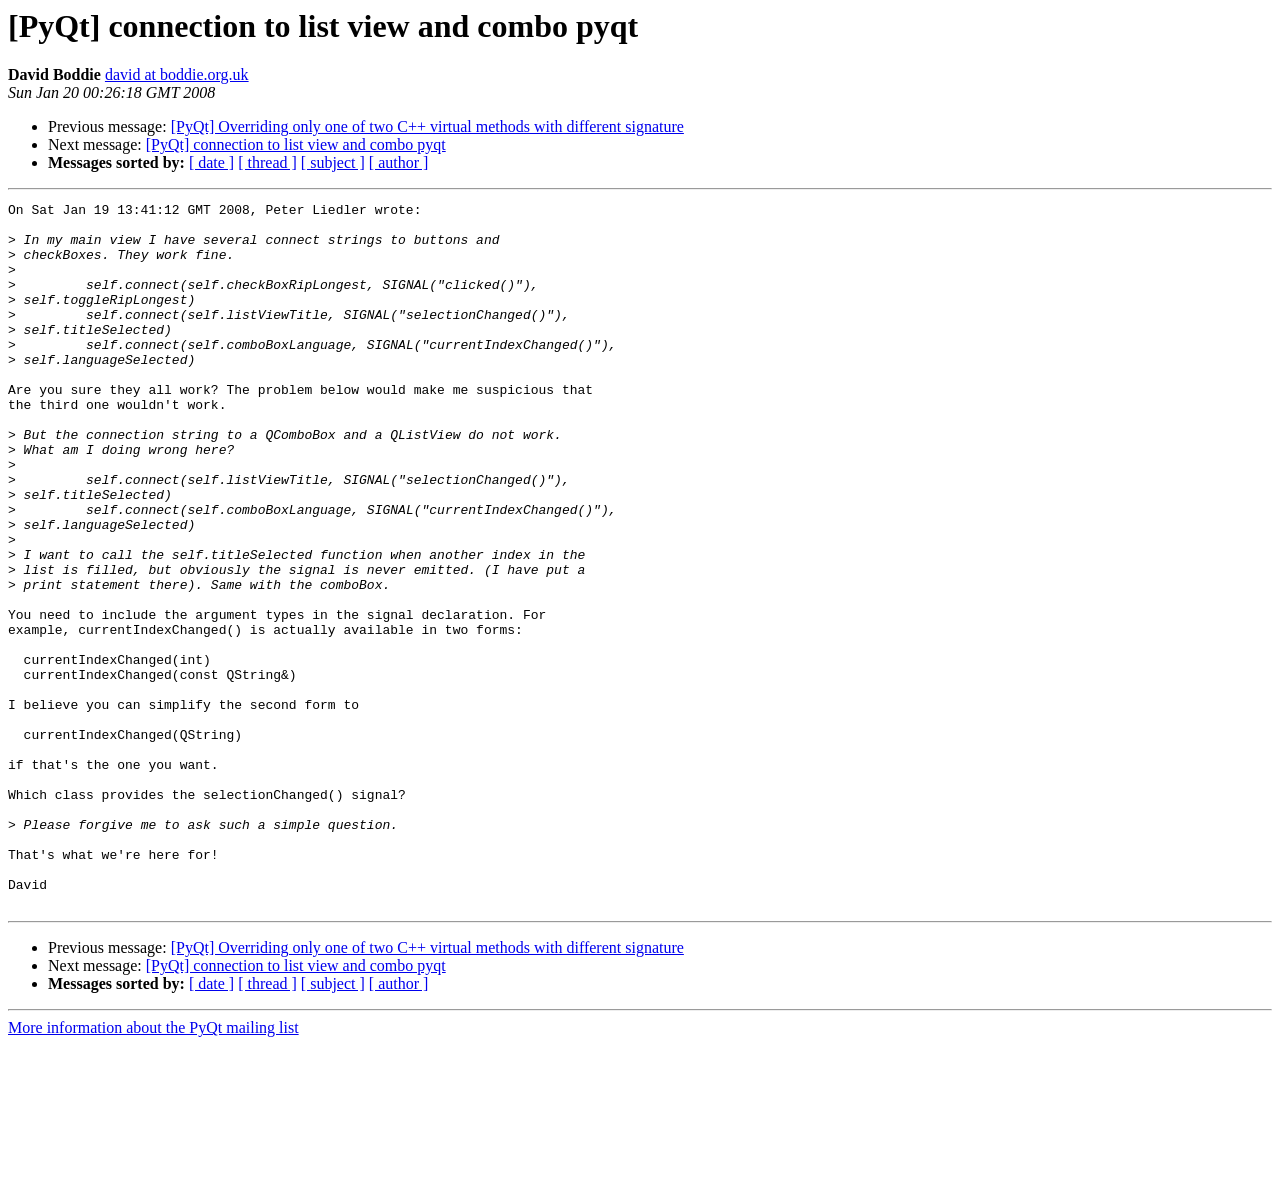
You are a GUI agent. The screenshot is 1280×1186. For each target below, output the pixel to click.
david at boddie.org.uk (177, 74)
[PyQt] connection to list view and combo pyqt (296, 144)
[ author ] (399, 162)
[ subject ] (333, 162)
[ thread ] (267, 162)
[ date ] (211, 162)
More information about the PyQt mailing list (153, 1168)
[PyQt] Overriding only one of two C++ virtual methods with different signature (427, 126)
